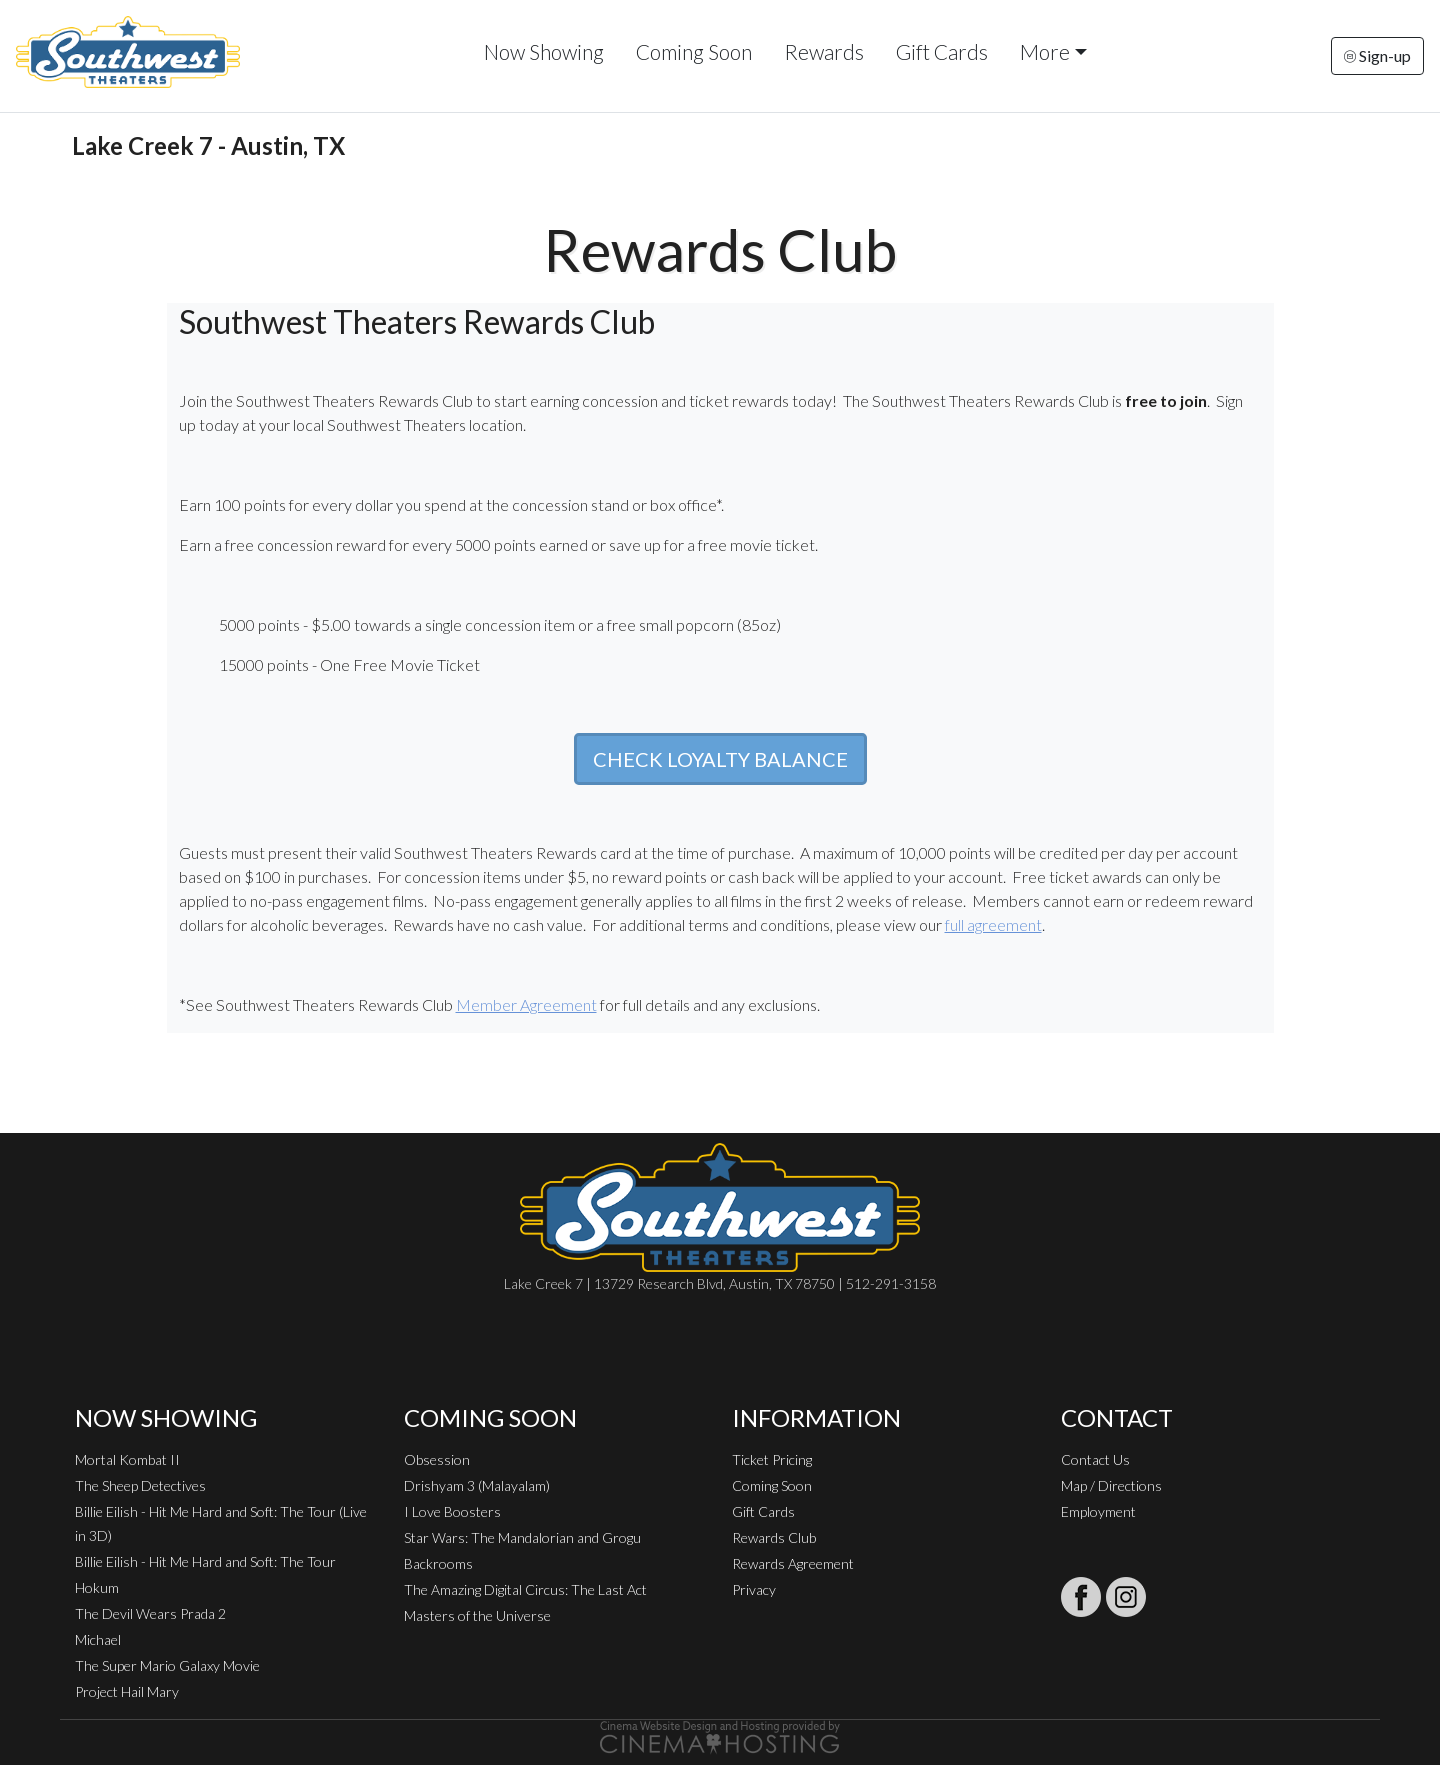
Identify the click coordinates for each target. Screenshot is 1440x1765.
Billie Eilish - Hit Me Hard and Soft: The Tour (205, 1561)
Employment (1098, 1511)
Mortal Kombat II (127, 1459)
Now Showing (544, 51)
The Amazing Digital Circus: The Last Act (525, 1589)
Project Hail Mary (127, 1691)
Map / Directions (1111, 1485)
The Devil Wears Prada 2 (150, 1613)
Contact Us (1095, 1459)
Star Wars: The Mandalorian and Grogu (522, 1537)
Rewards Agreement (793, 1563)
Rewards (824, 51)
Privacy (754, 1589)
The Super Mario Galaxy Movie (167, 1665)
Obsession (437, 1459)
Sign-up (1377, 55)
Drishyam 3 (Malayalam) (477, 1485)
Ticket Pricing (772, 1459)
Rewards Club (774, 1537)
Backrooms (438, 1563)
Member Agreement (526, 1004)
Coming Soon (694, 51)
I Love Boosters (452, 1511)
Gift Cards (942, 51)
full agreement (993, 924)
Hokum (97, 1587)
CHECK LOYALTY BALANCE (720, 759)
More (1045, 51)
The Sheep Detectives (140, 1485)
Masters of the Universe (477, 1615)
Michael (98, 1639)
